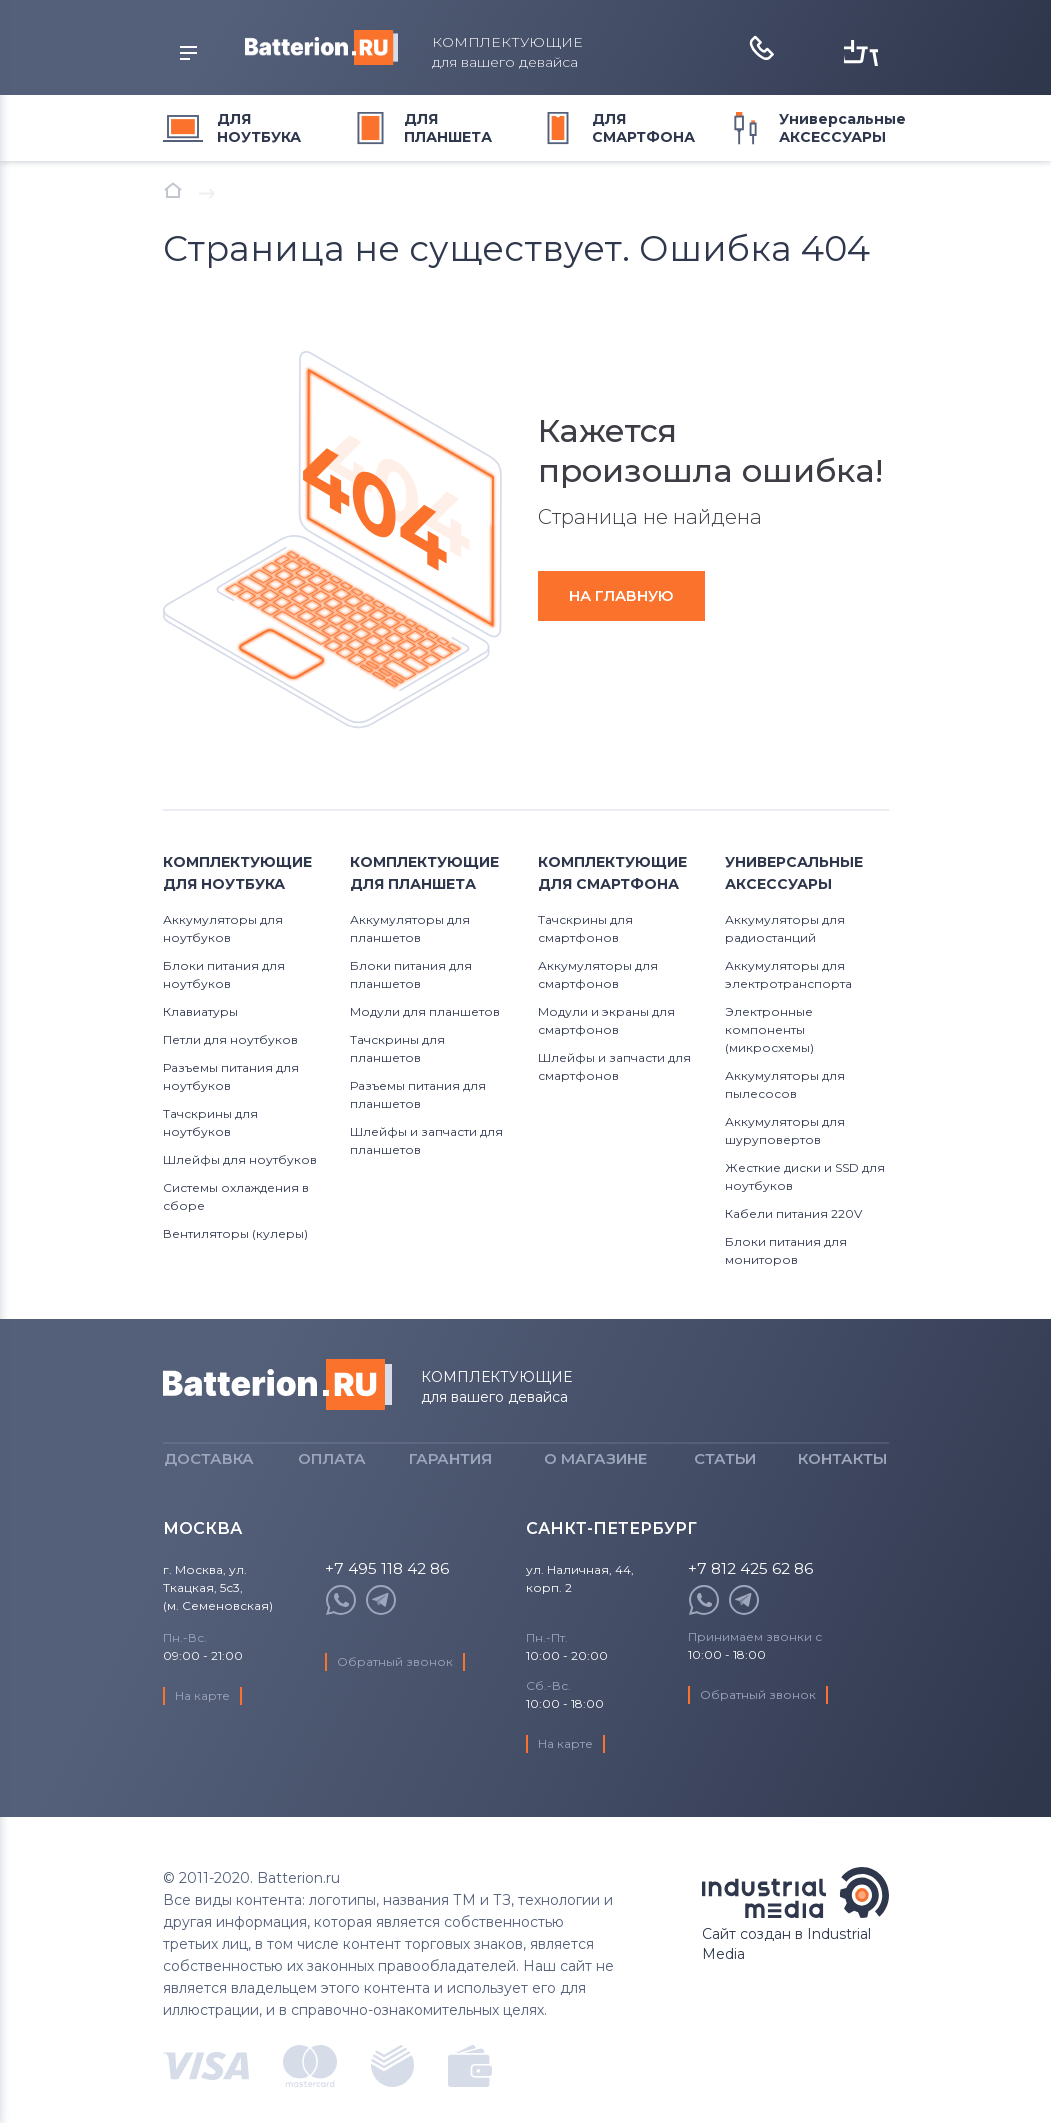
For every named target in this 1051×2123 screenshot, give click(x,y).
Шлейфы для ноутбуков (240, 1159)
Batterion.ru (277, 1384)
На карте (203, 1726)
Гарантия (450, 1474)
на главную (629, 595)
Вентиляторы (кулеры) (235, 1233)
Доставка (209, 1474)
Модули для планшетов (425, 1011)
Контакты (842, 1474)
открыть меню (178, 53)
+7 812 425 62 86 (753, 1600)
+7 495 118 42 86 (388, 1600)
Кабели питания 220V (793, 1213)
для (259, 128)
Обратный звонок (396, 1692)
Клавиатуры (200, 1011)
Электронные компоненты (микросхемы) (769, 1029)
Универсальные (842, 128)
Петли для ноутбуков (230, 1039)
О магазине (595, 1474)
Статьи (725, 1474)
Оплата (332, 1474)
